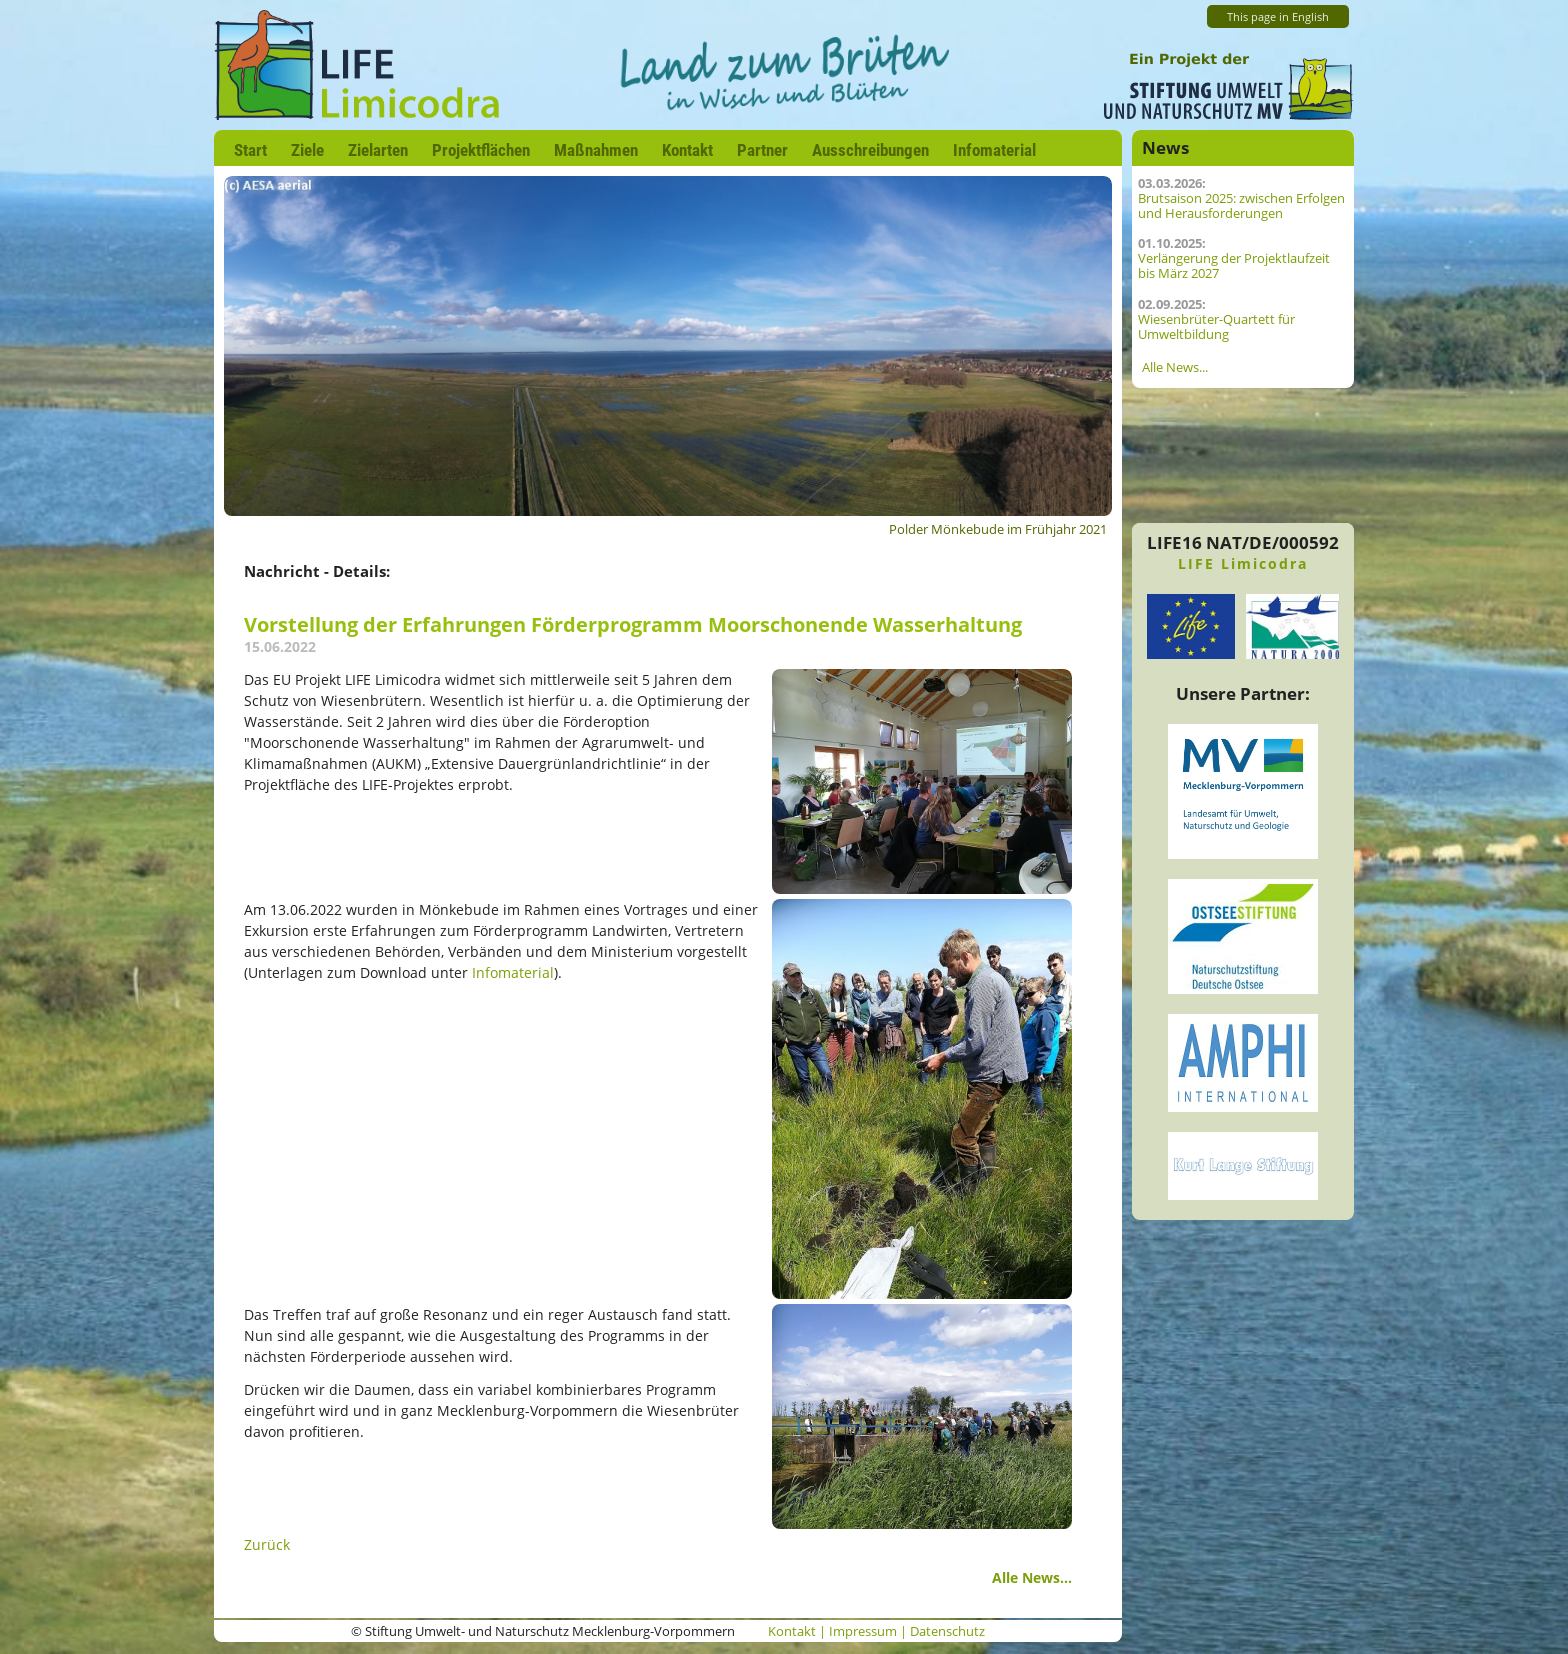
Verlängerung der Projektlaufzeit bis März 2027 (1234, 266)
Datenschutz (947, 1631)
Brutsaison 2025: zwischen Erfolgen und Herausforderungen (1241, 206)
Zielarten (378, 150)
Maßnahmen (596, 150)
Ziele (307, 150)
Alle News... (1032, 1577)
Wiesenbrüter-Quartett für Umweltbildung (1216, 327)
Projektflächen (481, 150)
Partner (762, 150)
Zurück (267, 1544)
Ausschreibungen (870, 150)
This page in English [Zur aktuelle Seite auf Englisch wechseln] (1278, 17)
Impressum (863, 1631)
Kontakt (687, 150)
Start (250, 150)
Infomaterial (994, 150)
